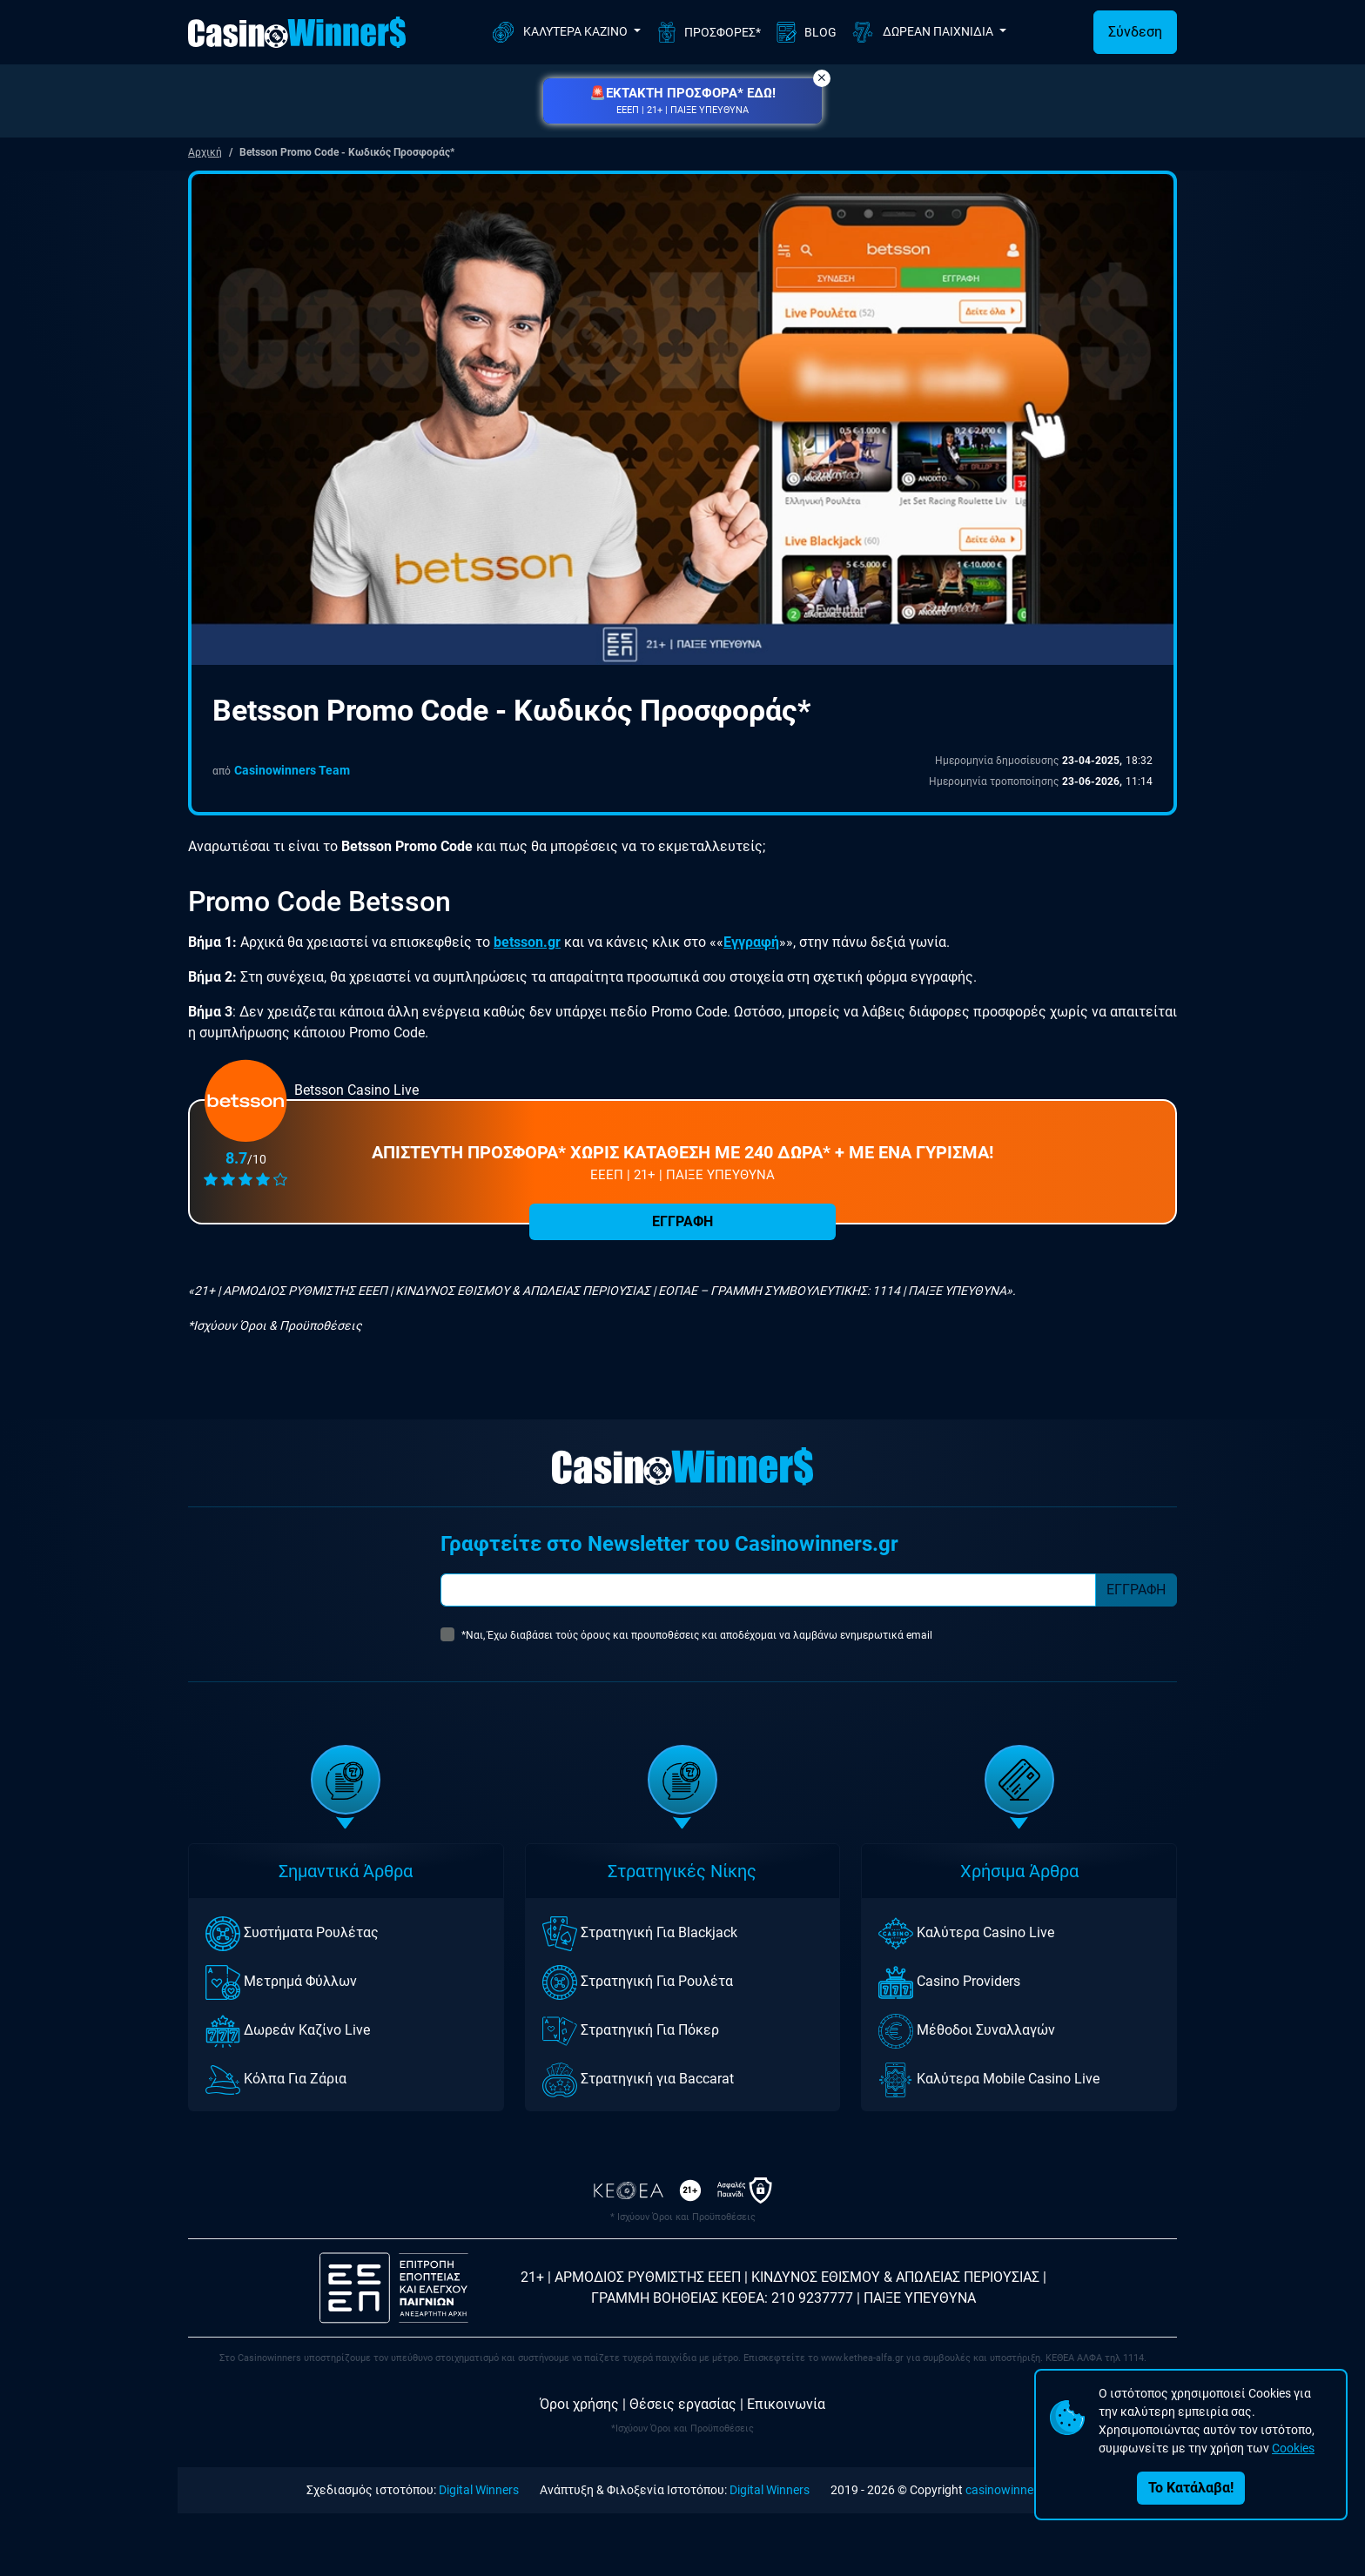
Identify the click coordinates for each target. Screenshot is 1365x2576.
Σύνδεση (1135, 31)
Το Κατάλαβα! (1191, 2487)
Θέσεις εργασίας (682, 2404)
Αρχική (205, 152)
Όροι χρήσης (579, 2404)
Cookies (1293, 2448)
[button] (682, 101)
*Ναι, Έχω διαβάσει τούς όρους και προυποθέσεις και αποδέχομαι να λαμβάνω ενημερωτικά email (696, 1635)
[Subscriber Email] (768, 1590)
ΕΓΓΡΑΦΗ (682, 1221)
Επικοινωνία (786, 2404)
